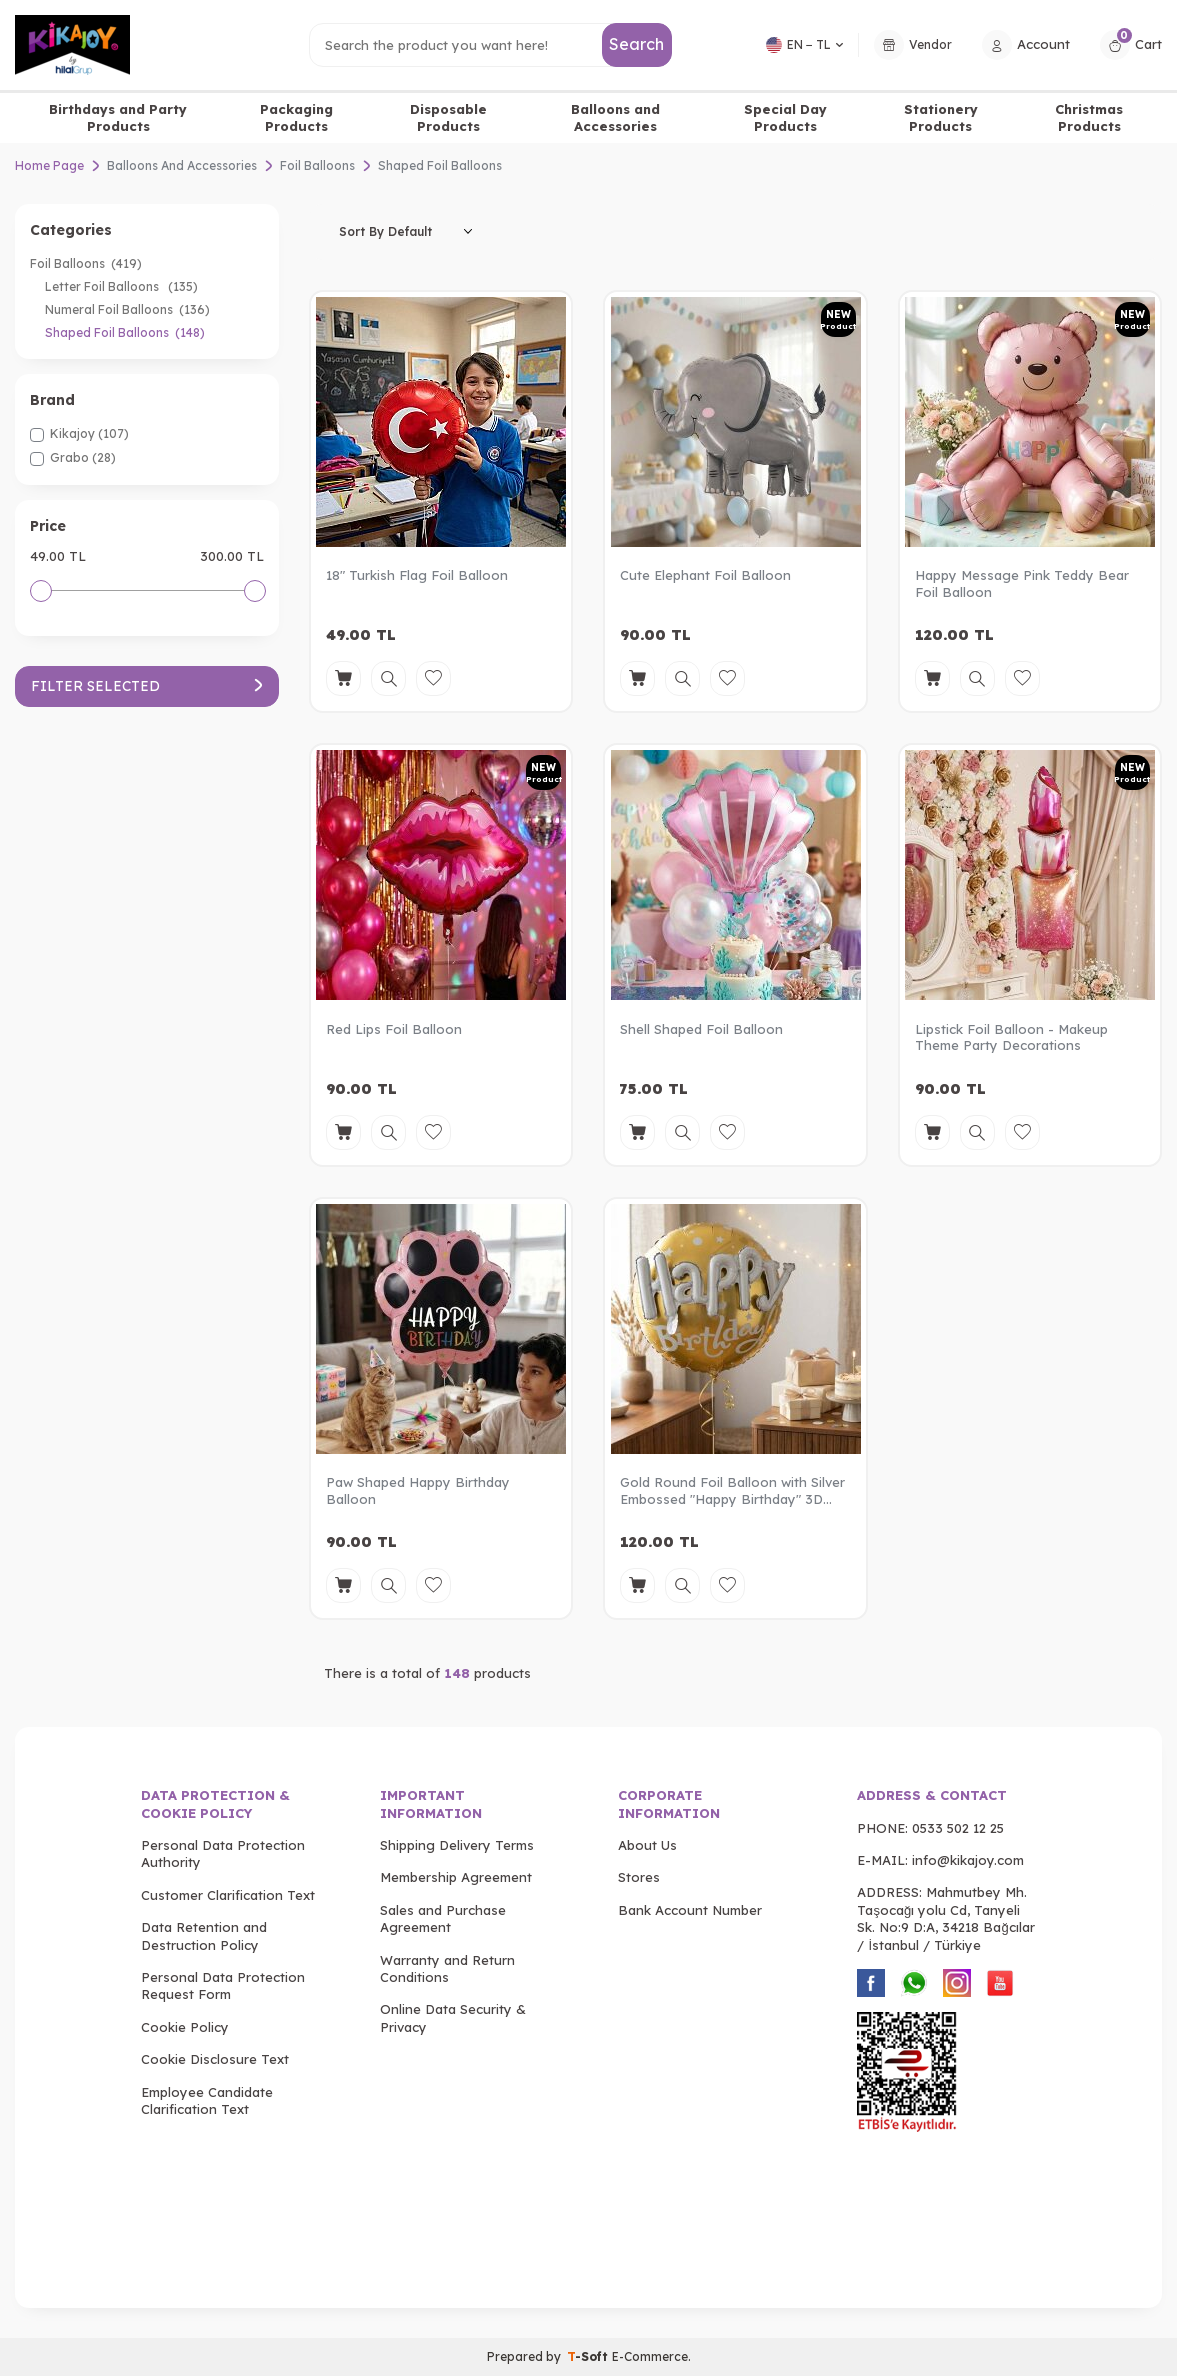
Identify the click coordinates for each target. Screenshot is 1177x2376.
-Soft (589, 2356)
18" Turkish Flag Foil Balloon (417, 575)
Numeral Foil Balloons (127, 309)
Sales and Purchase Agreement (443, 1918)
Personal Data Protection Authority (223, 1853)
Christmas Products (1089, 117)
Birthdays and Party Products (118, 117)
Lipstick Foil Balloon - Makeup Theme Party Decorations (1011, 1037)
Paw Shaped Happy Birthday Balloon (418, 1490)
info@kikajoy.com (968, 1860)
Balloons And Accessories (182, 165)
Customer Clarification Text (228, 1895)
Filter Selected (147, 686)
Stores (639, 1877)
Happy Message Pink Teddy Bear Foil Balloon (1022, 583)
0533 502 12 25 (958, 1828)
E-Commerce (650, 2356)
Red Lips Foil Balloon (394, 1029)
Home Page (49, 165)
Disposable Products (448, 117)
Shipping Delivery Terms (457, 1845)
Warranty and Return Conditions (447, 1968)
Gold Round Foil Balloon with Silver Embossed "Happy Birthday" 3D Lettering (732, 1491)
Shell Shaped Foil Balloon (701, 1029)
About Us (647, 1845)
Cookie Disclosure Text (215, 2059)
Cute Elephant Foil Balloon (705, 575)
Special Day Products (785, 117)
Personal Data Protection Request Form (223, 1985)
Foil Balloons (317, 165)
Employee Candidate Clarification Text (207, 2100)
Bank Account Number (690, 1910)
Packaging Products (296, 117)
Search (636, 44)
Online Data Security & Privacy (453, 2017)
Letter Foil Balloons (121, 286)
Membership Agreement (456, 1877)
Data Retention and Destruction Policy (204, 1935)
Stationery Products (941, 117)
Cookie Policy (185, 2027)
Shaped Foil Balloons (125, 332)
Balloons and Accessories (615, 117)
